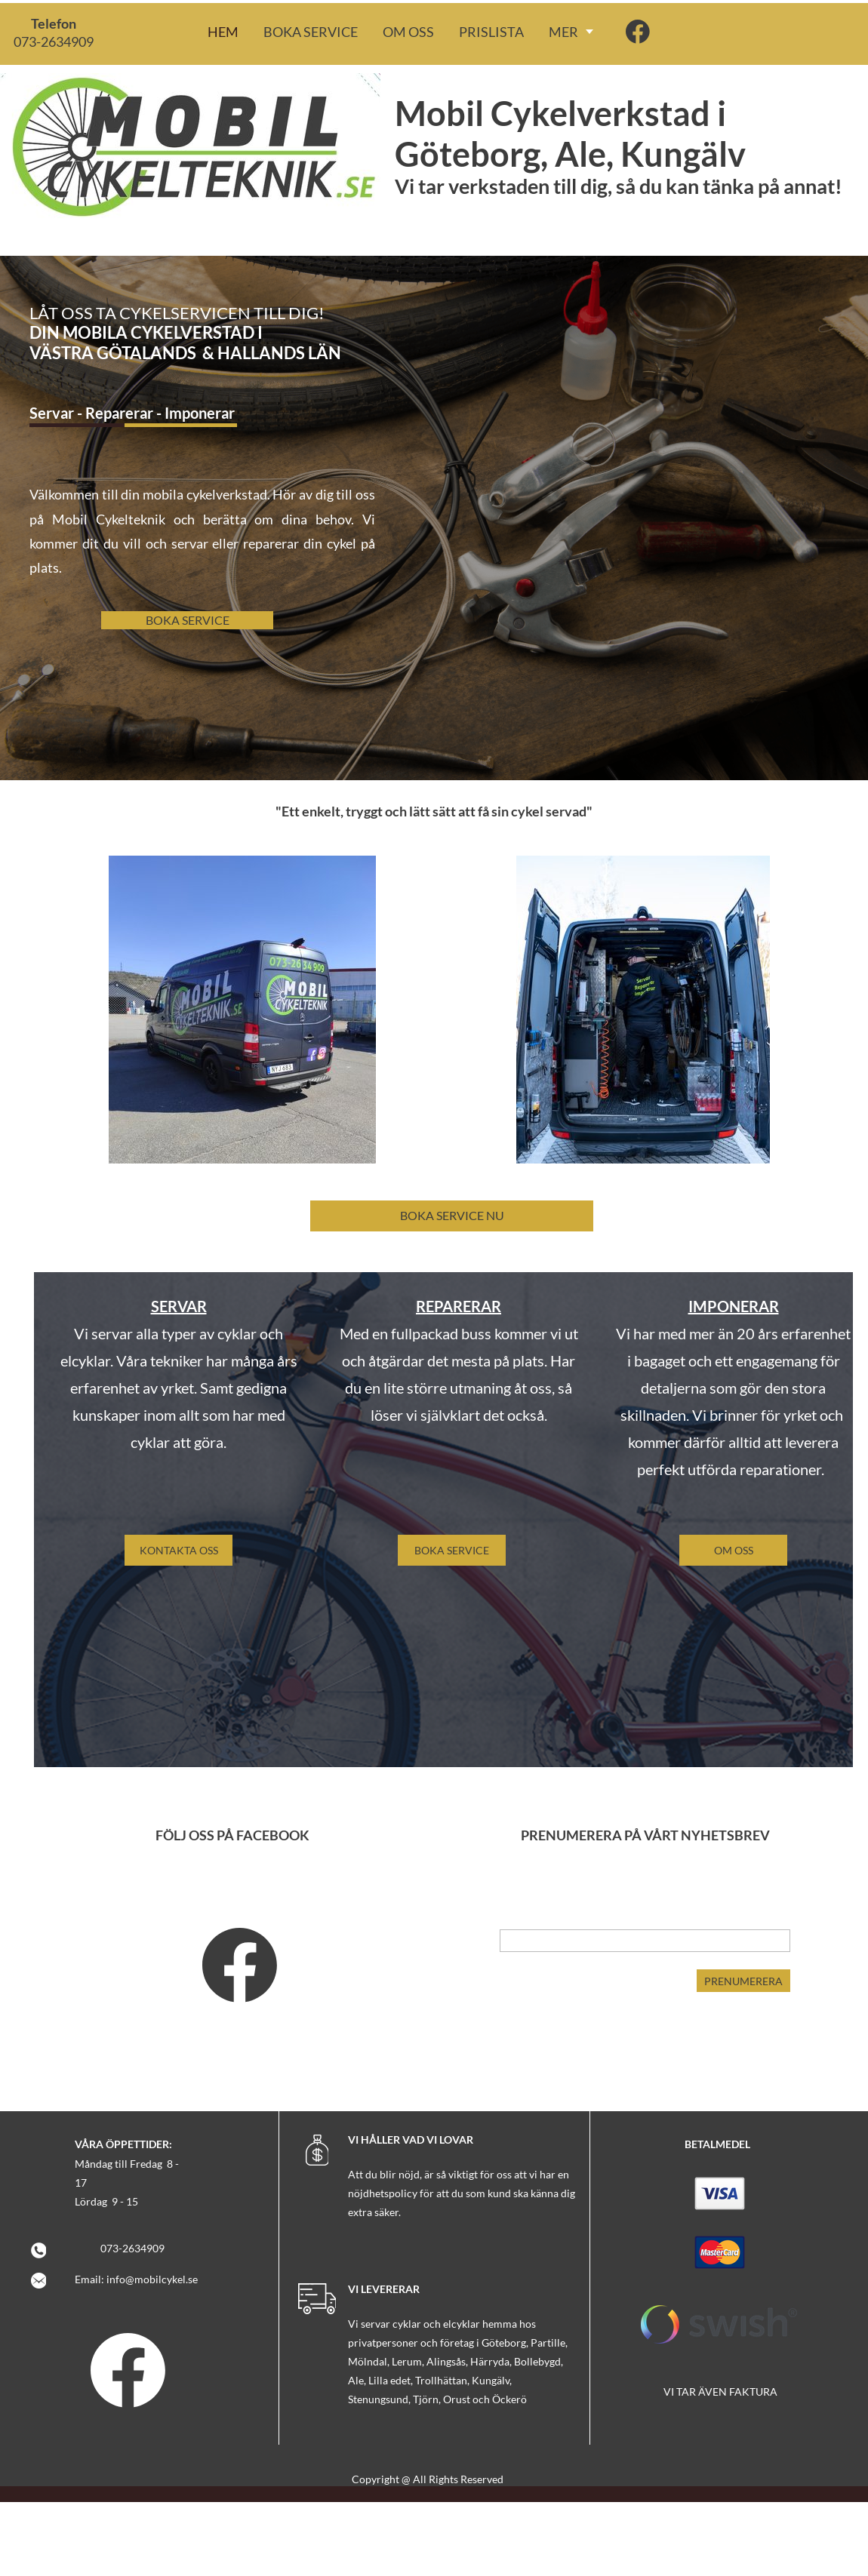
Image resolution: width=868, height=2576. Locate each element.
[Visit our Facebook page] (638, 32)
